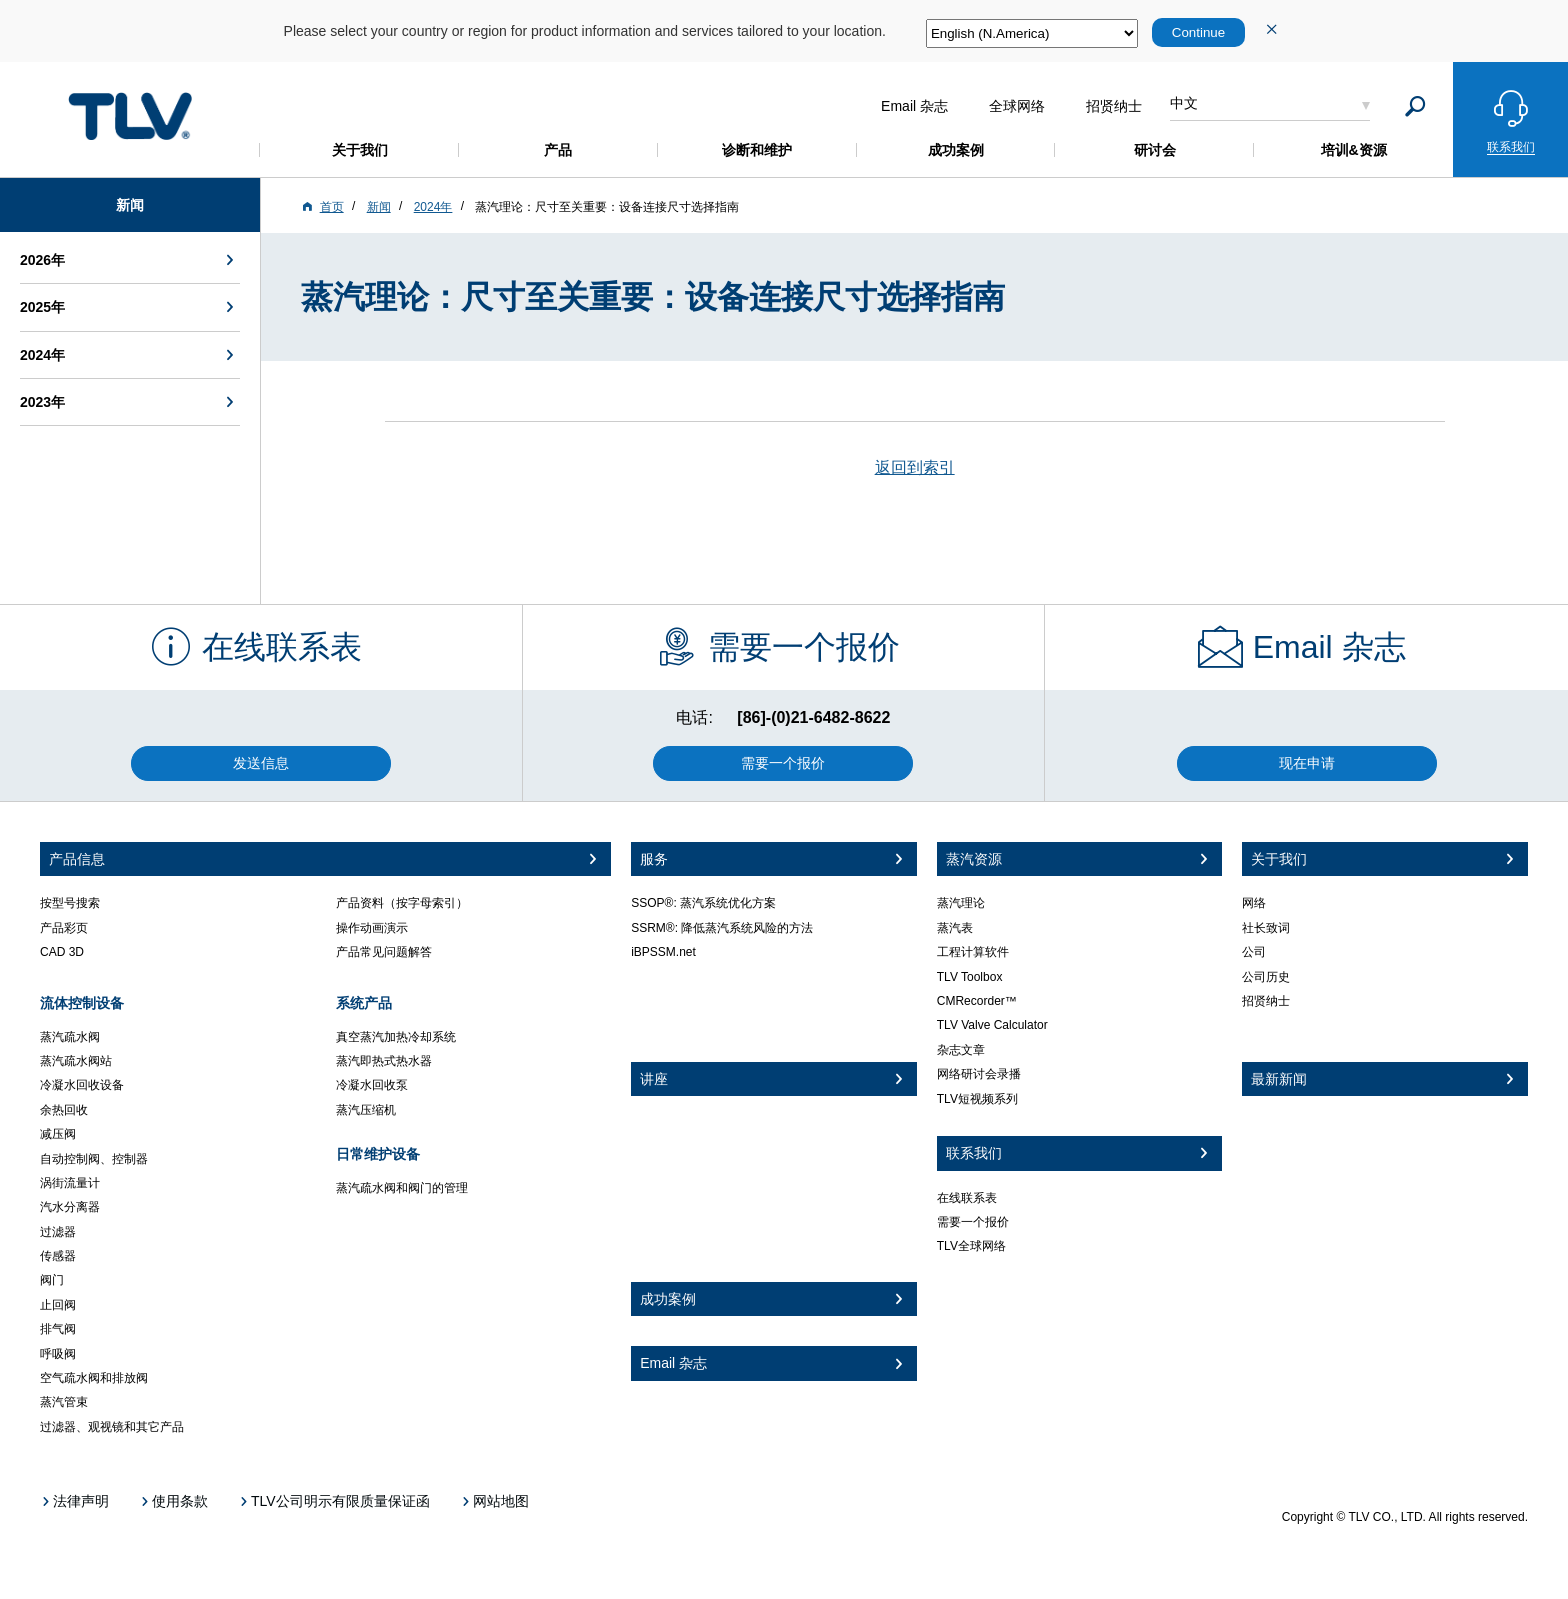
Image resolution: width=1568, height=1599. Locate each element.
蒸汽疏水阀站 (76, 1061)
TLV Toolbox (970, 977)
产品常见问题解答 (384, 952)
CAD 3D (62, 952)
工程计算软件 (973, 952)
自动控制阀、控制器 (94, 1159)
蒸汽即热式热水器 (384, 1061)
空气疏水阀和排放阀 (94, 1378)
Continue (1198, 32)
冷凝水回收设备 (82, 1085)
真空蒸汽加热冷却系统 (396, 1037)
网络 (1254, 903)
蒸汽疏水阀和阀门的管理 (402, 1188)
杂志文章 (961, 1050)
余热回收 (64, 1110)
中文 (1184, 103)
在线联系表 (967, 1198)
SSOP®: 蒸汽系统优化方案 (703, 903)
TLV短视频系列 (977, 1099)
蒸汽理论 (961, 903)
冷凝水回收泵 (372, 1085)
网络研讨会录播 (979, 1074)
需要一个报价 (973, 1222)
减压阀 (58, 1134)
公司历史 (1266, 977)
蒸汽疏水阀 (70, 1037)
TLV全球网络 (971, 1246)
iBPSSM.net (663, 952)
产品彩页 (64, 928)
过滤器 (58, 1232)
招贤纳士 (1266, 1001)
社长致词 (1266, 928)
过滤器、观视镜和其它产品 (112, 1427)
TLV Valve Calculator (992, 1025)
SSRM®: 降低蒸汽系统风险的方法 (722, 928)
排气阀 (58, 1329)
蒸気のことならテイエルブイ (130, 116)
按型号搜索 (70, 903)
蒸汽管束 (64, 1402)
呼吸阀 (58, 1354)
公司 (1254, 952)
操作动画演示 (372, 928)
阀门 (52, 1280)
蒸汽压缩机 (366, 1110)
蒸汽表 (955, 928)
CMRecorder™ (977, 1001)
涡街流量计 (70, 1183)
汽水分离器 (70, 1207)
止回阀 (58, 1305)
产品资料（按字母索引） (402, 903)
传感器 (58, 1256)
